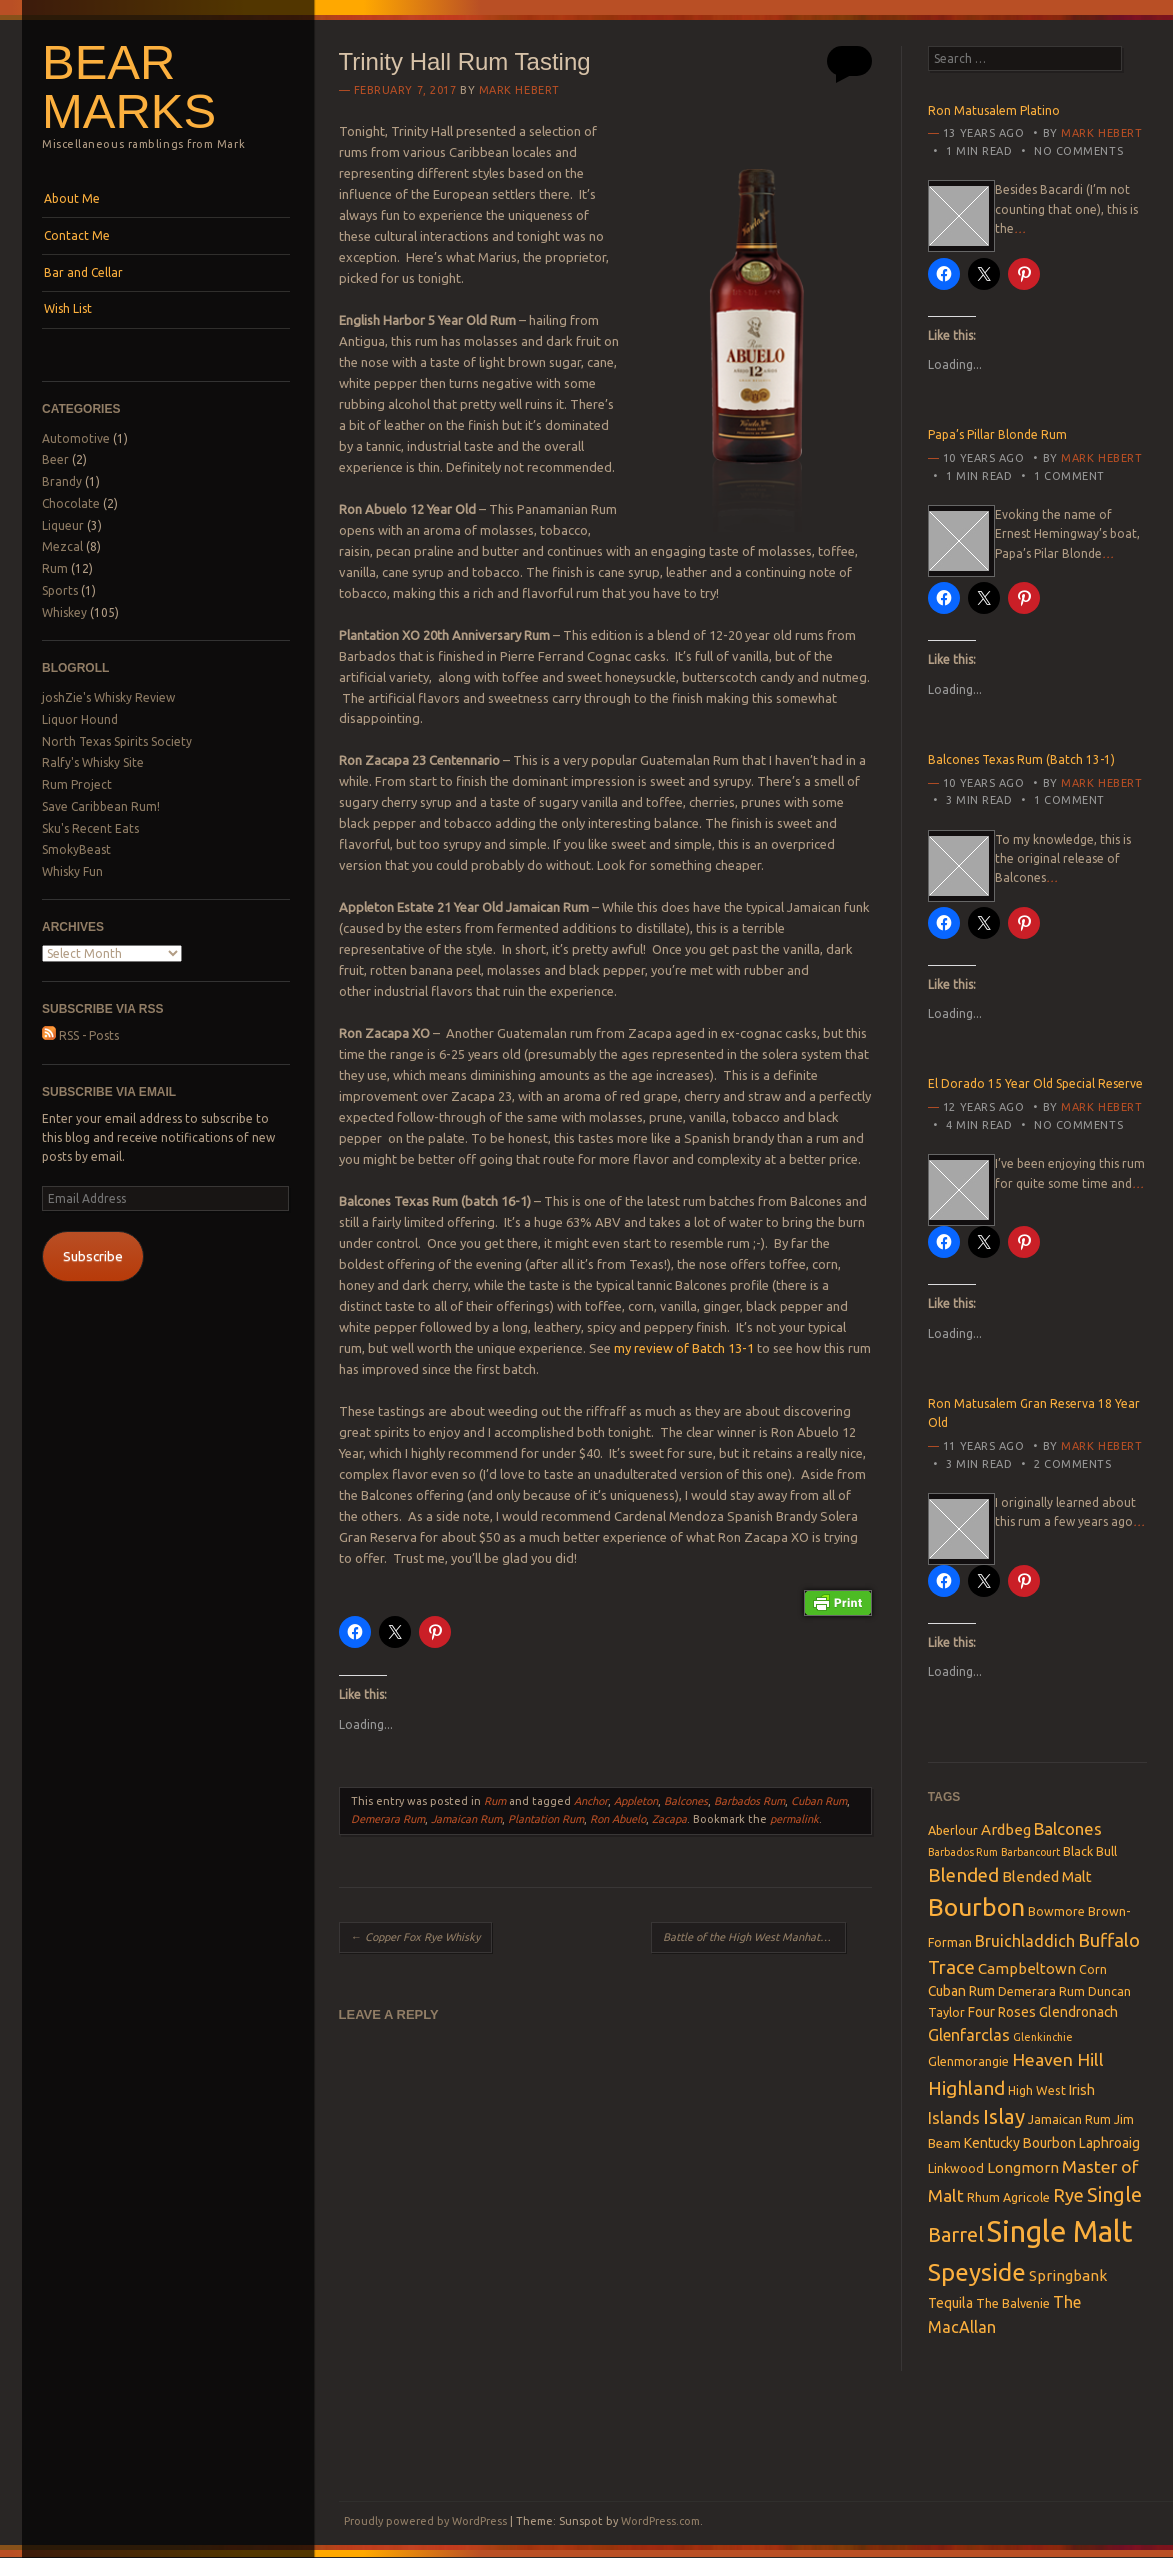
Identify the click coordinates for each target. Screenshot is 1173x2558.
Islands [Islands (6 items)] (954, 2118)
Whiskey (64, 612)
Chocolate (71, 503)
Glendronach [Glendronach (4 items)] (1078, 2012)
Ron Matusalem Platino (994, 110)
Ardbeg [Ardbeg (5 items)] (1006, 1829)
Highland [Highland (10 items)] (966, 2088)
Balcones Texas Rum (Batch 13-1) (1021, 759)
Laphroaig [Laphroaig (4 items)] (1109, 2143)
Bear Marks (129, 86)
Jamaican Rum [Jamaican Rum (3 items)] (1069, 2119)
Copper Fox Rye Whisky (415, 1937)
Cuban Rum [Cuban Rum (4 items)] (961, 1991)
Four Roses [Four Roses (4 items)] (1002, 2012)
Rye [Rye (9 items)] (1068, 2195)
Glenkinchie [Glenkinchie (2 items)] (1043, 2037)
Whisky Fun (72, 871)
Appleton (636, 1801)
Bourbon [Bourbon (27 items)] (976, 1907)
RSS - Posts (80, 1035)
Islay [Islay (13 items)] (1004, 2116)
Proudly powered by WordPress (425, 2521)
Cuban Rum (819, 1801)
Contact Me (77, 235)
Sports (60, 590)
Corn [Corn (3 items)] (1093, 1969)
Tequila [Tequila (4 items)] (950, 2303)
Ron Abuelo (618, 1819)
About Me (72, 198)
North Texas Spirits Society (117, 741)
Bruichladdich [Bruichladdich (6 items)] (1025, 1941)
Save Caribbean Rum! (101, 806)
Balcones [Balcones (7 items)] (1068, 1828)
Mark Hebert (519, 90)
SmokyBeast (76, 849)
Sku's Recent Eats (90, 828)
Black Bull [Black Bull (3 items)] (1090, 1851)
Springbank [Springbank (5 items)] (1068, 2275)
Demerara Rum (388, 1819)
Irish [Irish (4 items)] (1082, 2090)
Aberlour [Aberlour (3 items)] (953, 1830)
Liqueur (63, 525)
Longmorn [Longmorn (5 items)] (1023, 2167)
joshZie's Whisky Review (108, 697)
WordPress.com (660, 2521)
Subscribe (93, 1256)
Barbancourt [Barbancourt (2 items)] (1030, 1852)
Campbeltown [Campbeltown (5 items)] (1027, 1968)
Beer (55, 459)
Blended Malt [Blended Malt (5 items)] (1047, 1876)
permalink (794, 1819)
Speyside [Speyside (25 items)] (977, 2272)
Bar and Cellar (83, 272)
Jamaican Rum (466, 1819)
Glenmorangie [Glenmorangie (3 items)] (968, 2061)
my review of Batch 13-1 (684, 1348)
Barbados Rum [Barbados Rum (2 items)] (963, 1852)
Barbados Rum (749, 1801)
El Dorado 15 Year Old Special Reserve (1035, 1083)
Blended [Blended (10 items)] (963, 1875)
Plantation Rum (546, 1819)
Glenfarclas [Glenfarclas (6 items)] (969, 2035)
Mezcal (62, 546)
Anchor (591, 1801)
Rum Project (77, 784)
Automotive (76, 438)
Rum (55, 568)
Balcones (686, 1801)
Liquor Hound (80, 719)
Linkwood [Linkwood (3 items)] (956, 2168)
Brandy (62, 481)
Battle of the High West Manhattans (754, 1937)
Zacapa (669, 1819)
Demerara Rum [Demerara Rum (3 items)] (1041, 1991)
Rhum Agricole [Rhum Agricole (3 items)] (1008, 2197)
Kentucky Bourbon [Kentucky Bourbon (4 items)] (1020, 2143)
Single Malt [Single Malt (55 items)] (1060, 2231)
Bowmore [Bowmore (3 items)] (1056, 1911)
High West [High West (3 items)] (1037, 2090)
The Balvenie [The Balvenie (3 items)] (1013, 2303)
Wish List (68, 308)
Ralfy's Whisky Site (93, 762)
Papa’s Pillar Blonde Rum (997, 434)
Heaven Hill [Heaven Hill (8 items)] (1058, 2059)
